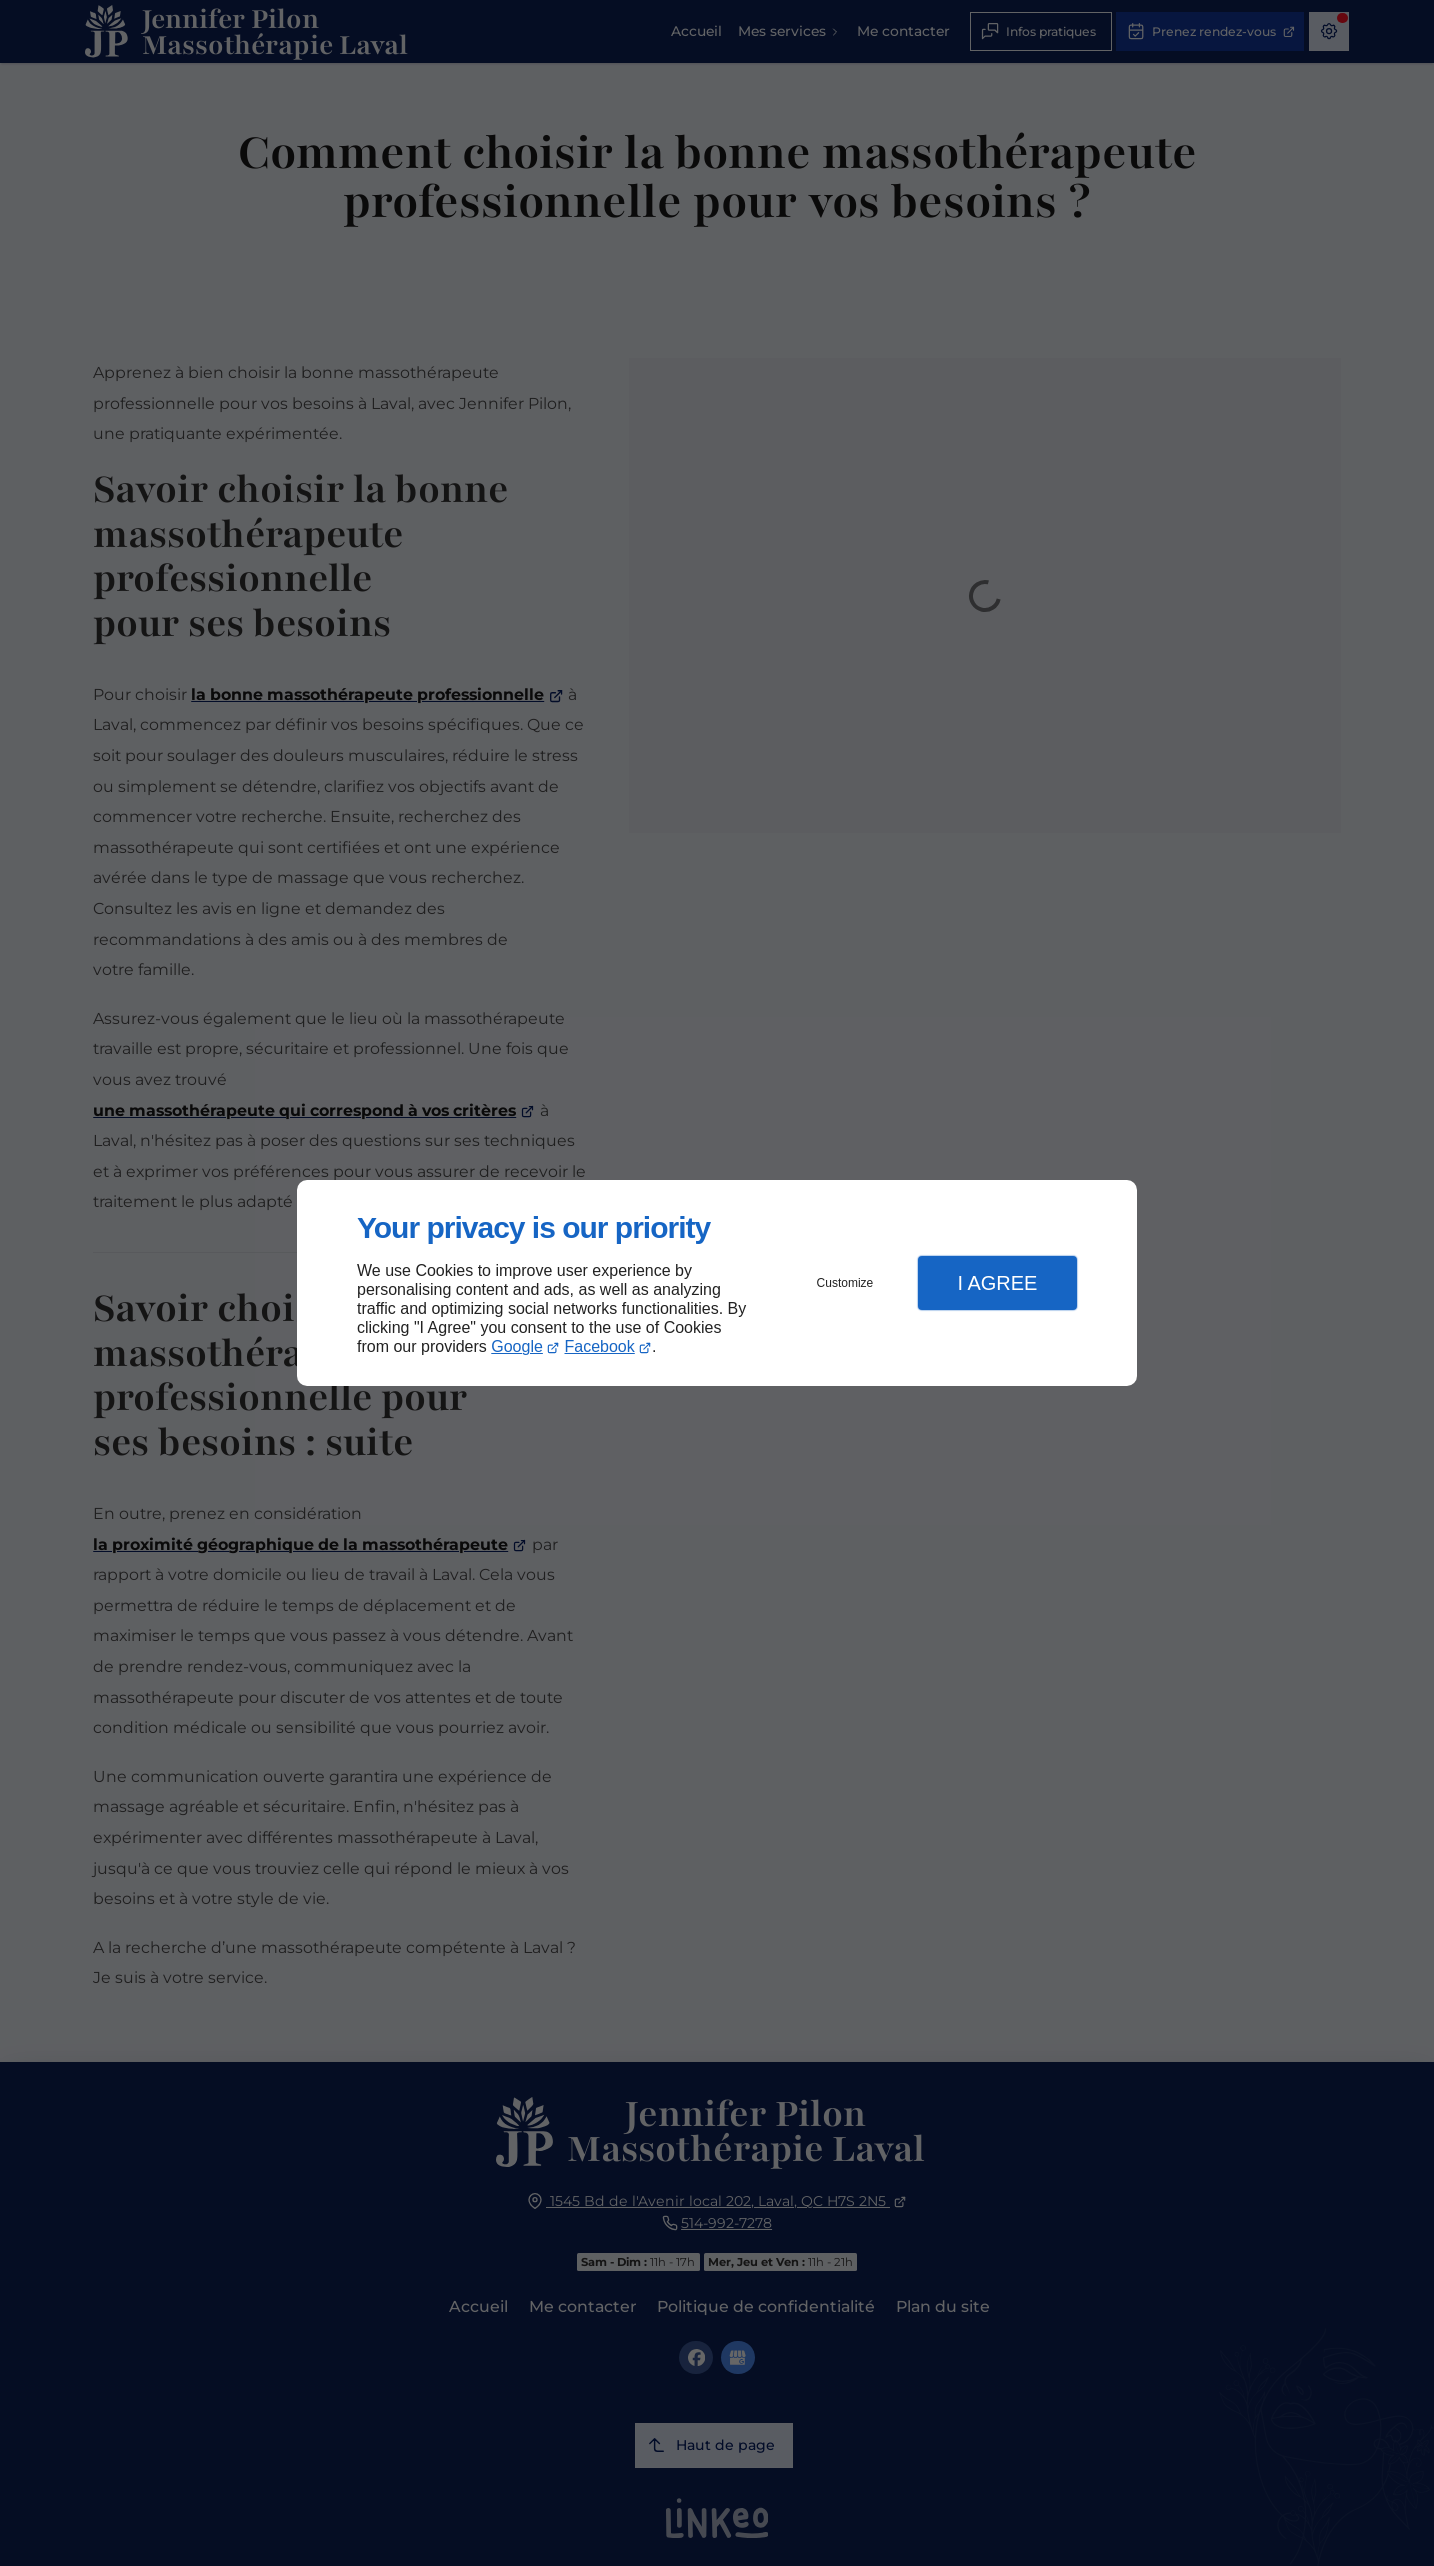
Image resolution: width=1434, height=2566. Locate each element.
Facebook (600, 1346)
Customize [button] (845, 1283)
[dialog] (717, 1283)
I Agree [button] (997, 1283)
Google (517, 1346)
